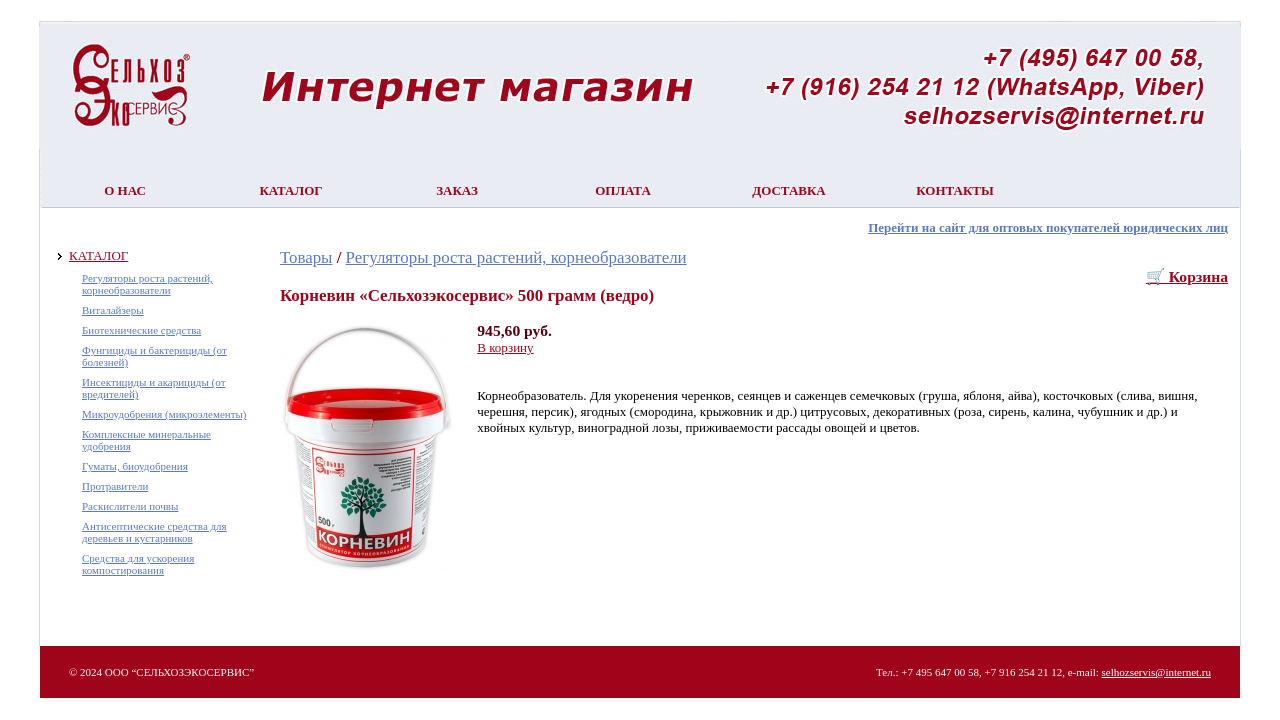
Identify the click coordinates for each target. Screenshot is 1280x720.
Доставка (789, 190)
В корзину (505, 347)
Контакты (955, 190)
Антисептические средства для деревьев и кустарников (154, 532)
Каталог (290, 190)
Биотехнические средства (141, 330)
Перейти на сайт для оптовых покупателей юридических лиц (1048, 227)
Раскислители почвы (130, 506)
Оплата (623, 190)
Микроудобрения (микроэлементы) (164, 414)
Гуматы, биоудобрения (135, 466)
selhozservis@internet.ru (1156, 672)
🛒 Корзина (1187, 276)
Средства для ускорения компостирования (138, 564)
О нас (125, 190)
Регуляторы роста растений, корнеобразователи (147, 284)
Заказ (457, 190)
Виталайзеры (113, 310)
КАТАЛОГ (98, 255)
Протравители (115, 486)
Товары (306, 257)
